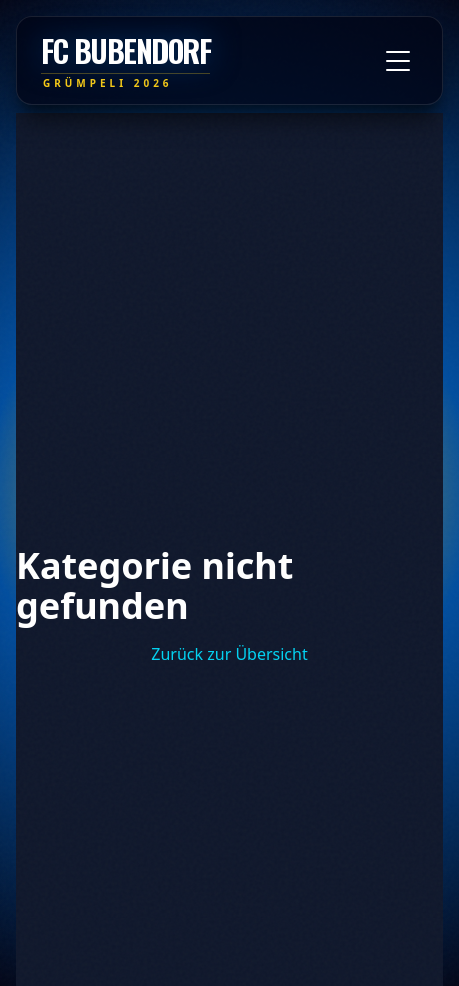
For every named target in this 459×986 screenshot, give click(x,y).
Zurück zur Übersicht (229, 654)
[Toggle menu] (398, 61)
